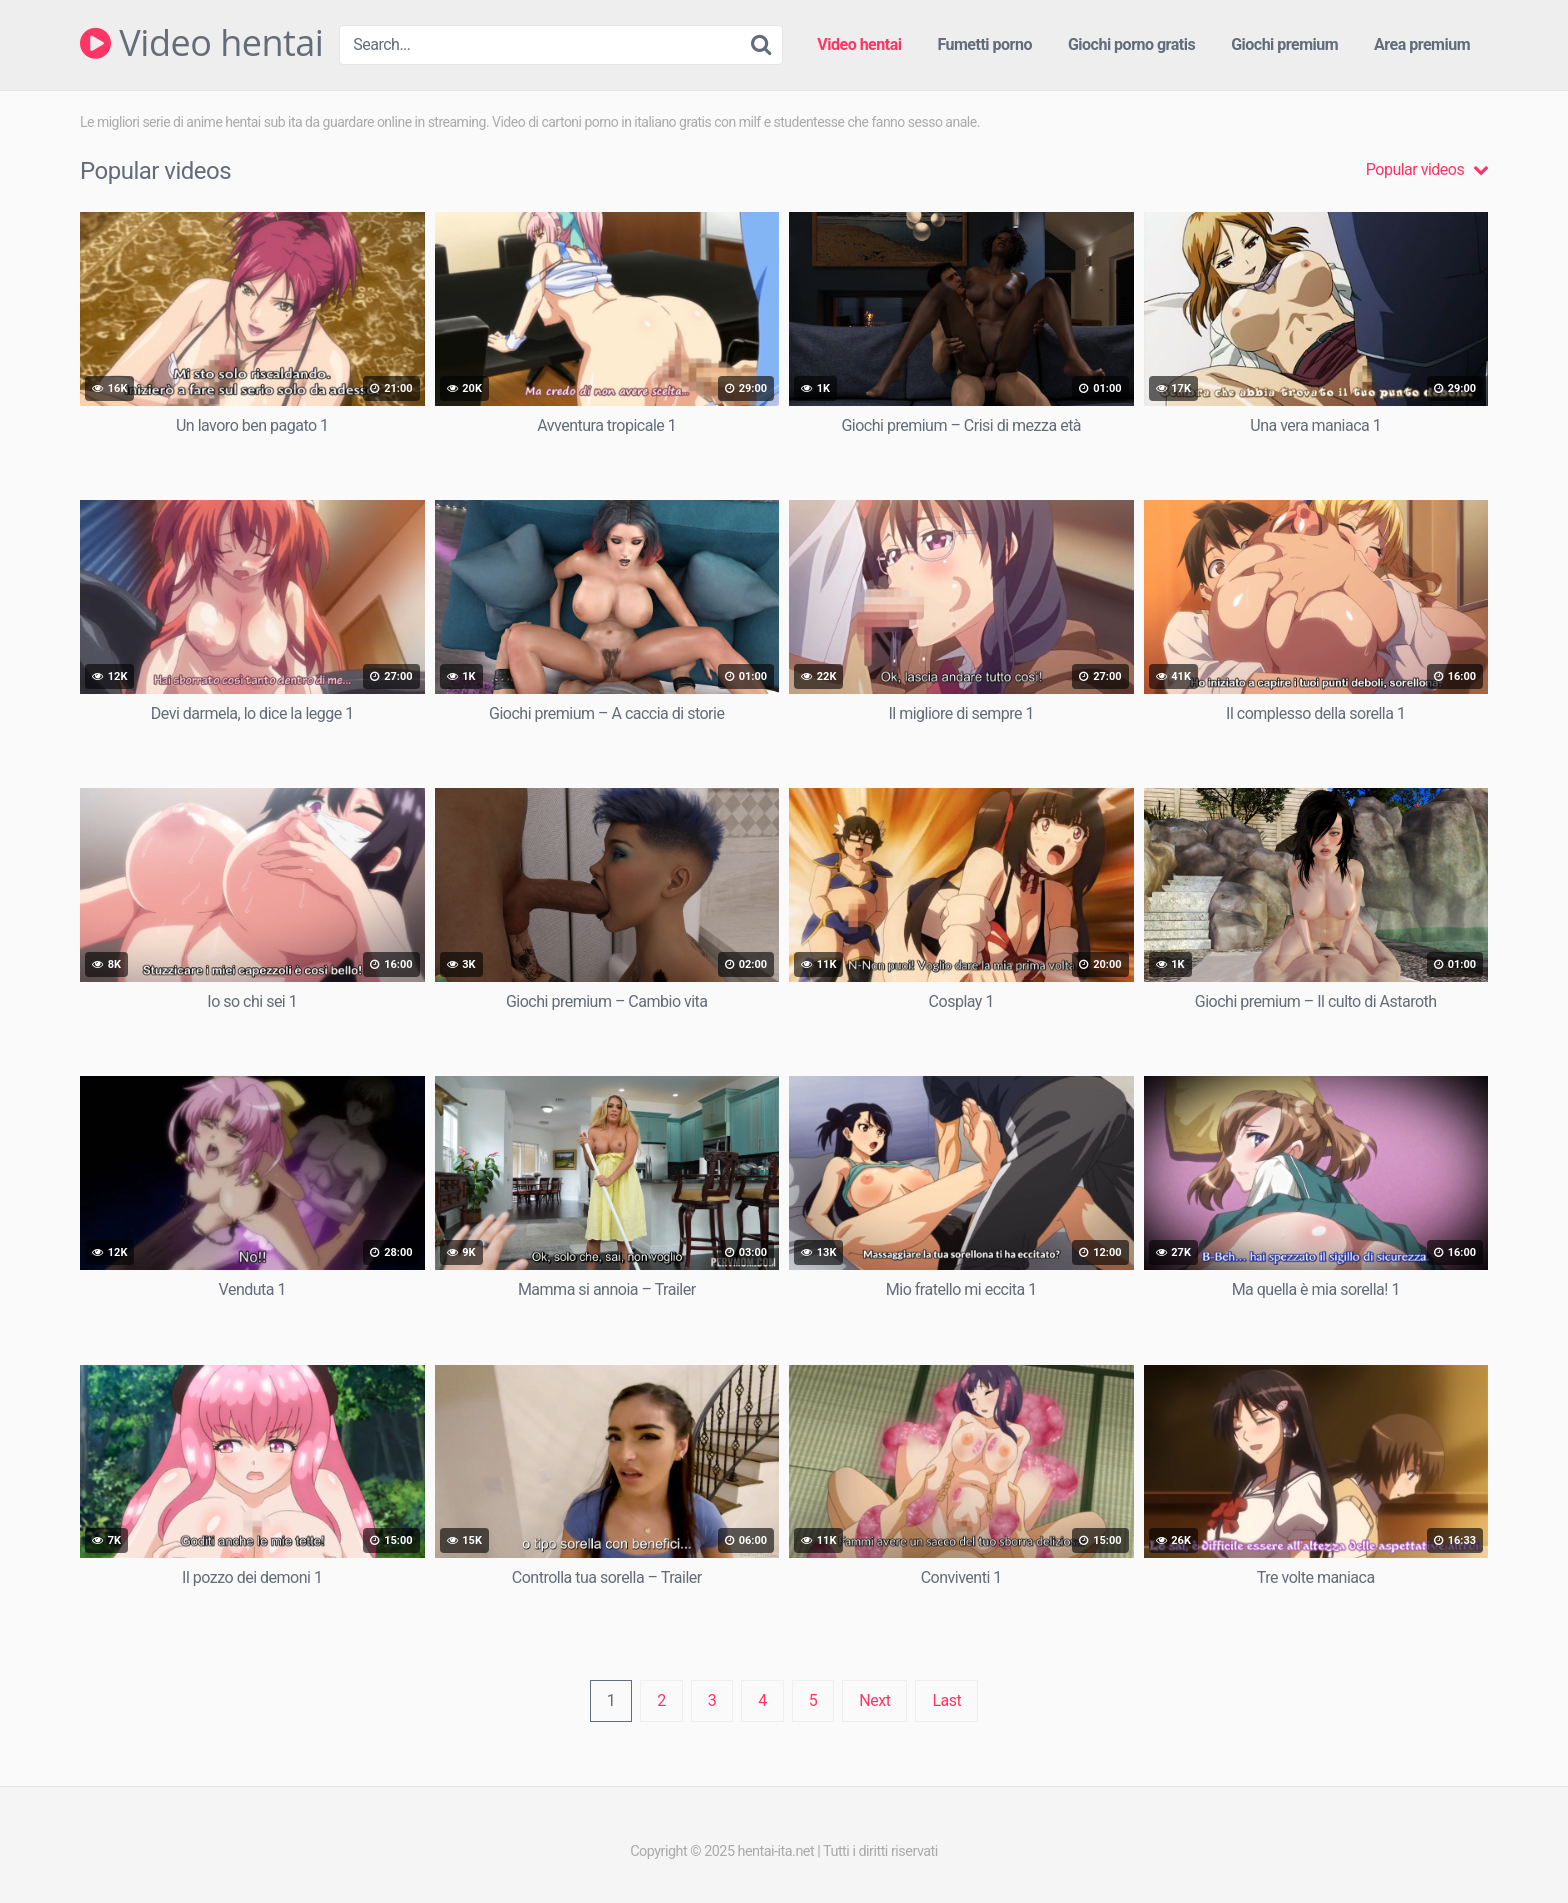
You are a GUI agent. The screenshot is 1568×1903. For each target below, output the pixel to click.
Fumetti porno (984, 44)
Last (946, 1700)
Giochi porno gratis (1131, 44)
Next (874, 1700)
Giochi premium (1284, 44)
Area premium (1422, 44)
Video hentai (201, 43)
